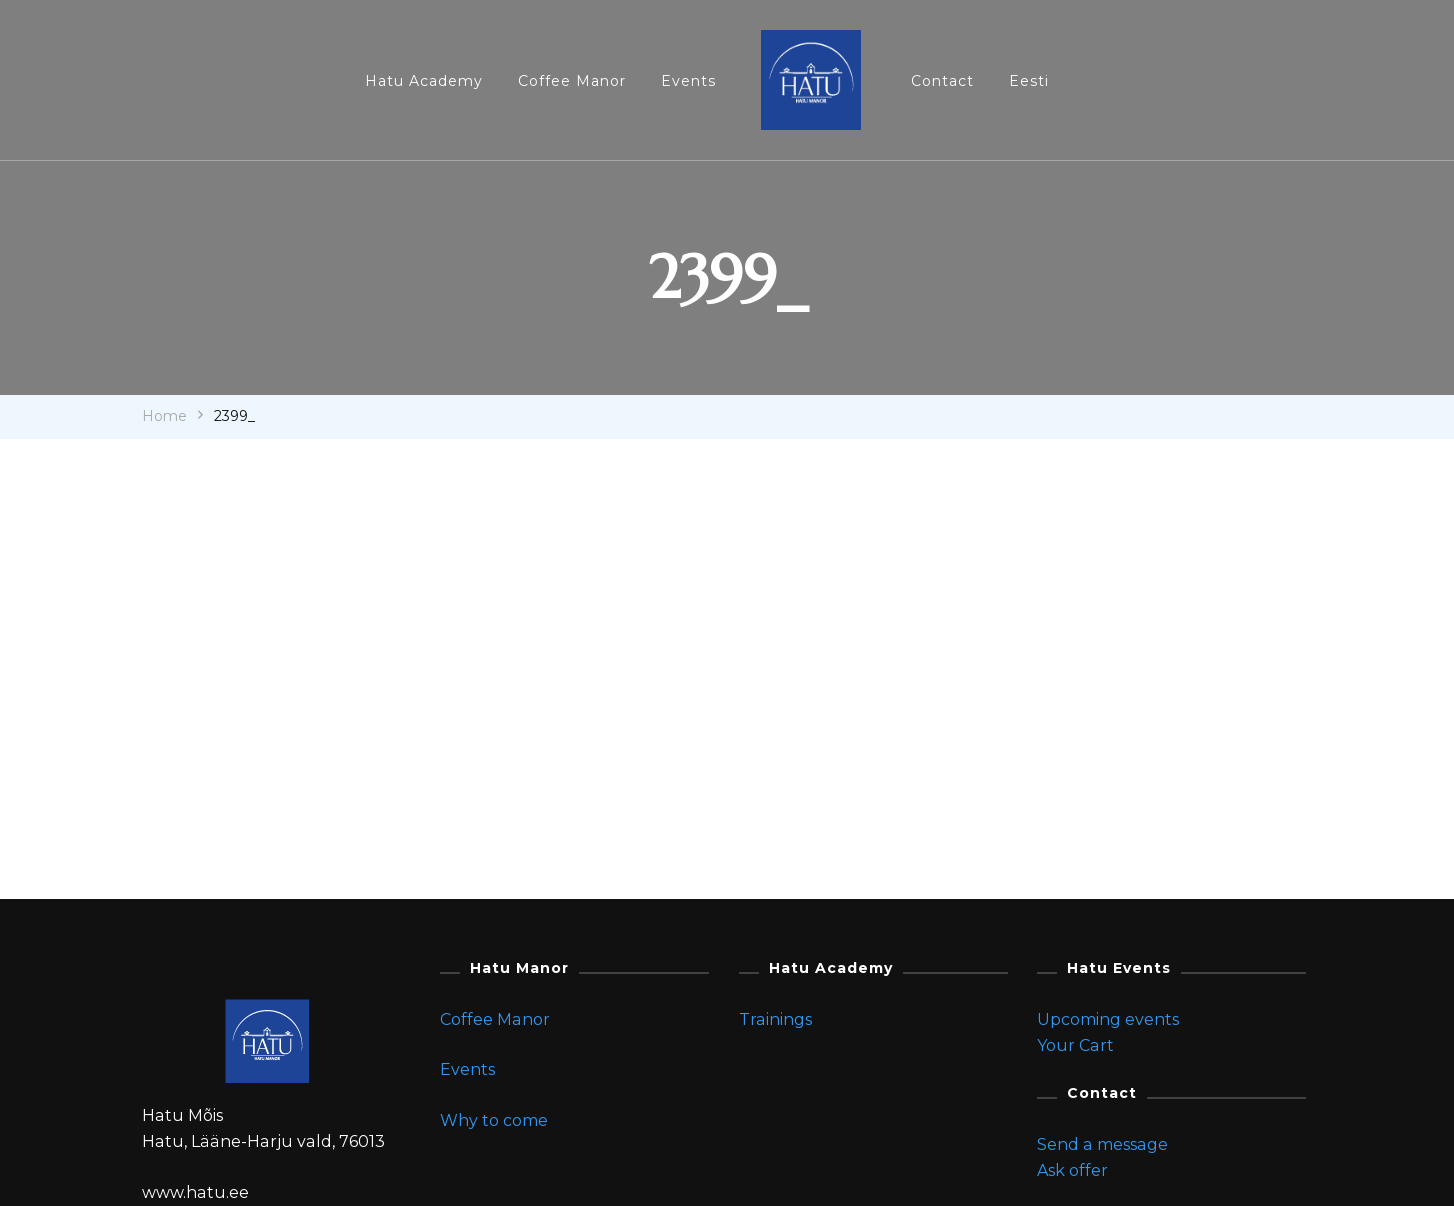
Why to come (494, 1120)
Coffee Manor (572, 81)
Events (688, 81)
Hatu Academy (424, 81)
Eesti (1029, 81)
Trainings (775, 1019)
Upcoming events (1108, 1019)
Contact (942, 81)
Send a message (1102, 1144)
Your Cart (1075, 1045)
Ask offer (1072, 1170)
